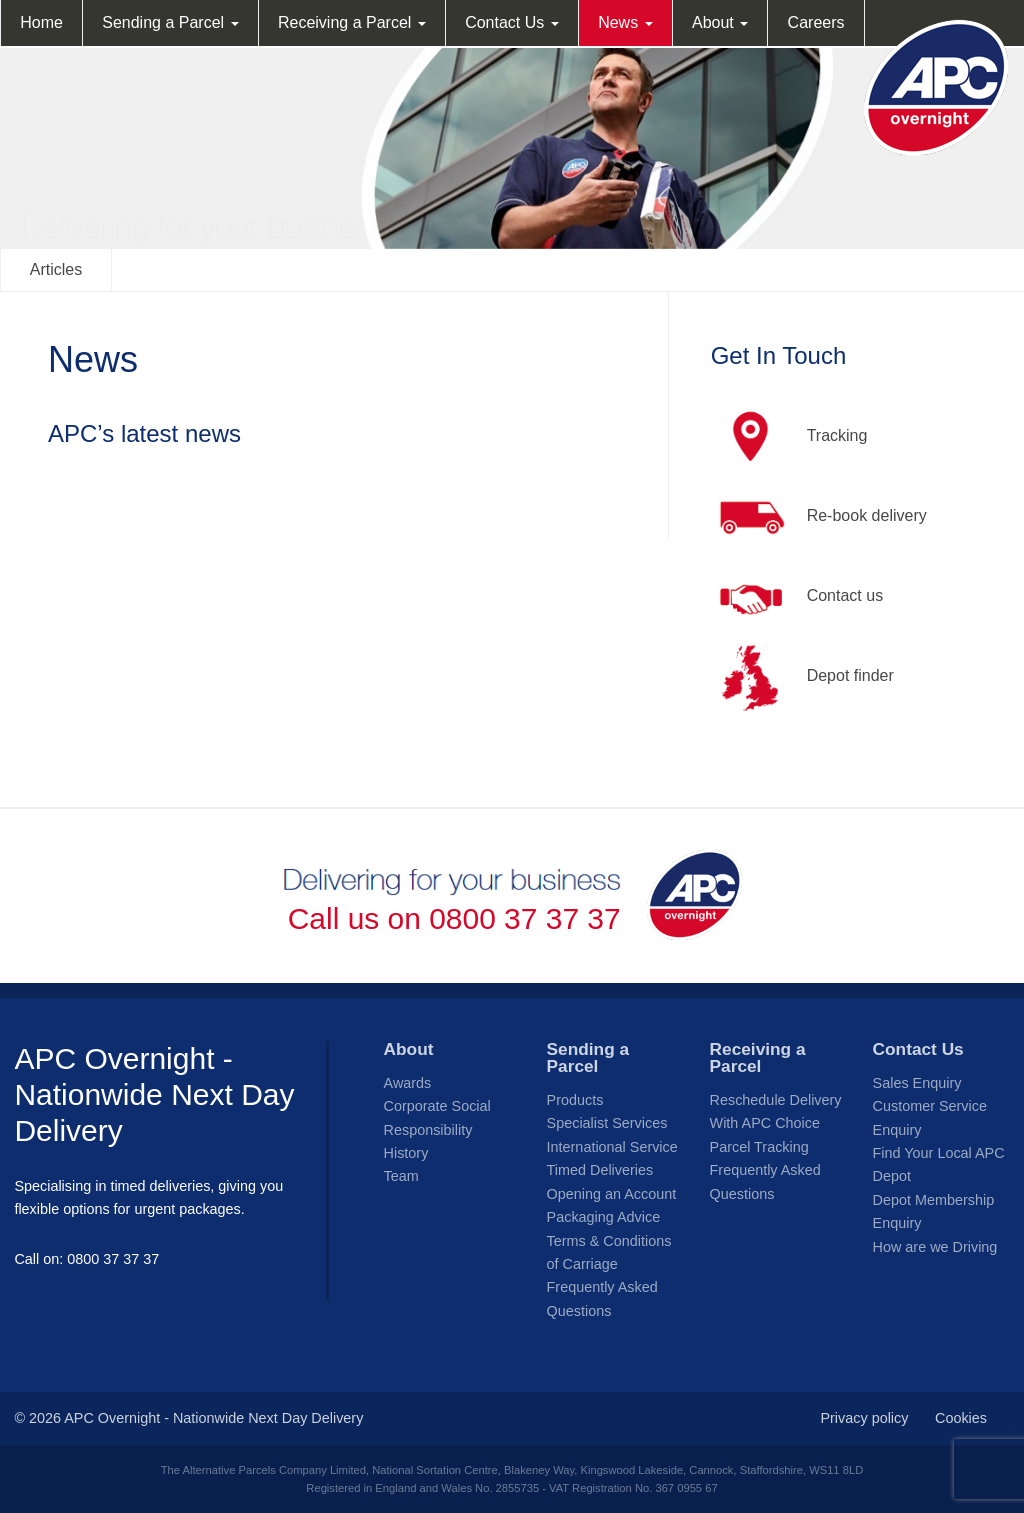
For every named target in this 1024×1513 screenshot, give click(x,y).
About (720, 22)
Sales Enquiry (917, 1083)
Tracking (789, 437)
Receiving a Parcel (352, 22)
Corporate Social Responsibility (437, 1117)
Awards (408, 1083)
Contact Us (512, 22)
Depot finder (802, 677)
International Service (612, 1147)
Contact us (797, 597)
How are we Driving (935, 1247)
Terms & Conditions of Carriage (609, 1252)
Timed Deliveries (600, 1170)
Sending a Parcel (170, 22)
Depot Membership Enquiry (934, 1211)
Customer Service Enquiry (930, 1117)
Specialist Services (607, 1123)
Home (41, 22)
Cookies (961, 1418)
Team (401, 1176)
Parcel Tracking (759, 1147)
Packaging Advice (604, 1217)
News (625, 22)
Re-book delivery (819, 517)
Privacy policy (864, 1418)
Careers (816, 22)
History (406, 1153)
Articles (56, 269)
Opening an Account (612, 1194)
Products (575, 1100)
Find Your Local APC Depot (939, 1164)
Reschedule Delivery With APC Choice (776, 1111)
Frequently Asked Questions (602, 1298)
